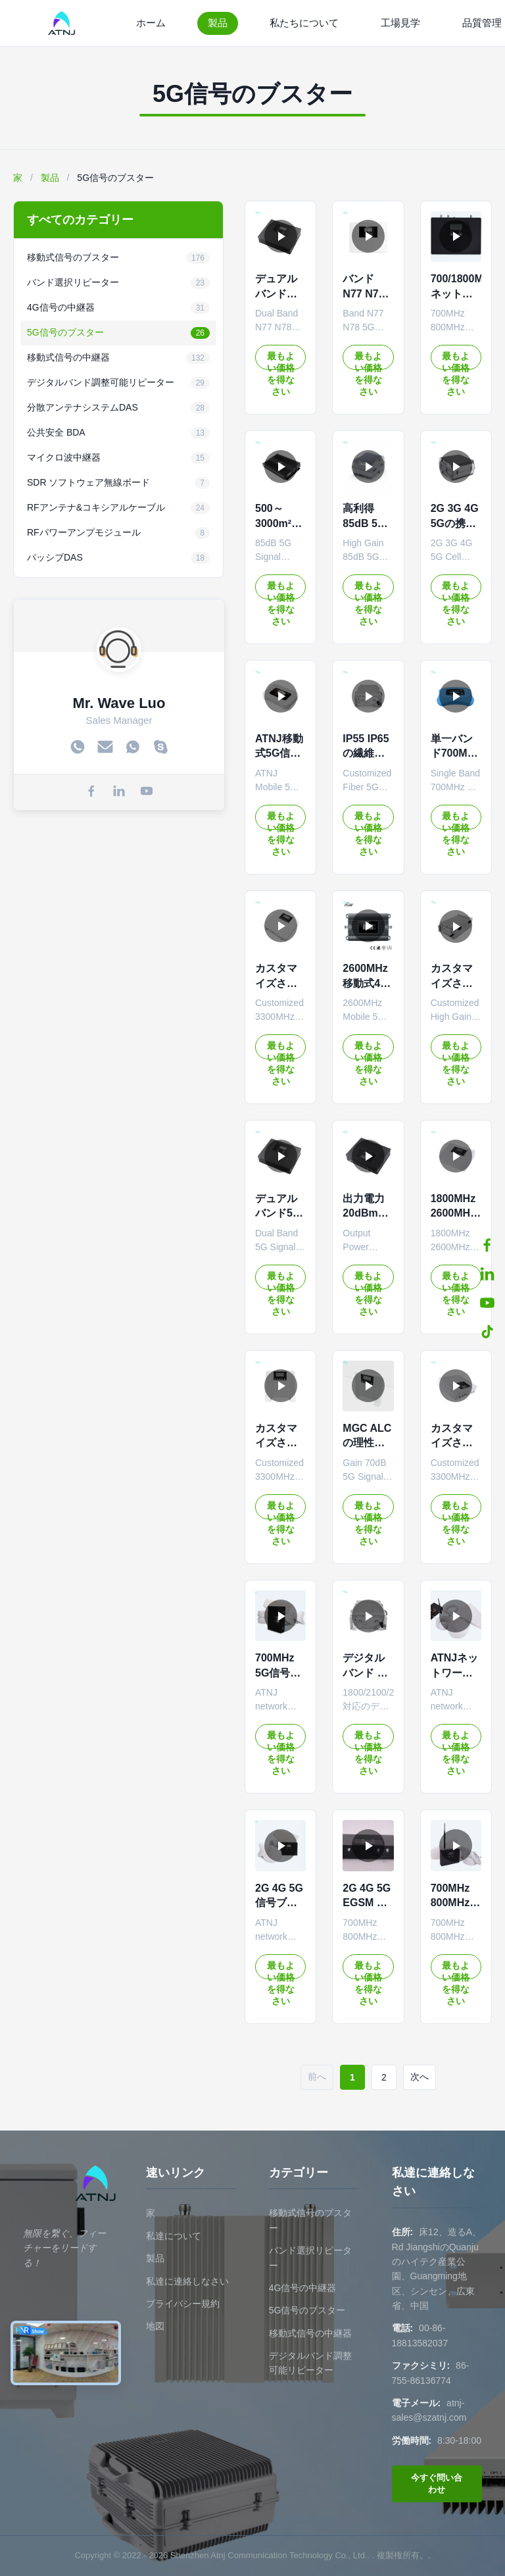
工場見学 (400, 22)
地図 (155, 2326)
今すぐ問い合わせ (436, 2483)
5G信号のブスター (307, 2310)
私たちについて (304, 22)
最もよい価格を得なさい (281, 360)
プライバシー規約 (183, 2303)
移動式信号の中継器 (310, 2333)
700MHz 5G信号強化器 (278, 1672)
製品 (218, 22)
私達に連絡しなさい (187, 2281)
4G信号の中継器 (303, 2288)
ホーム (151, 22)
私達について (173, 2236)
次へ (419, 2076)
